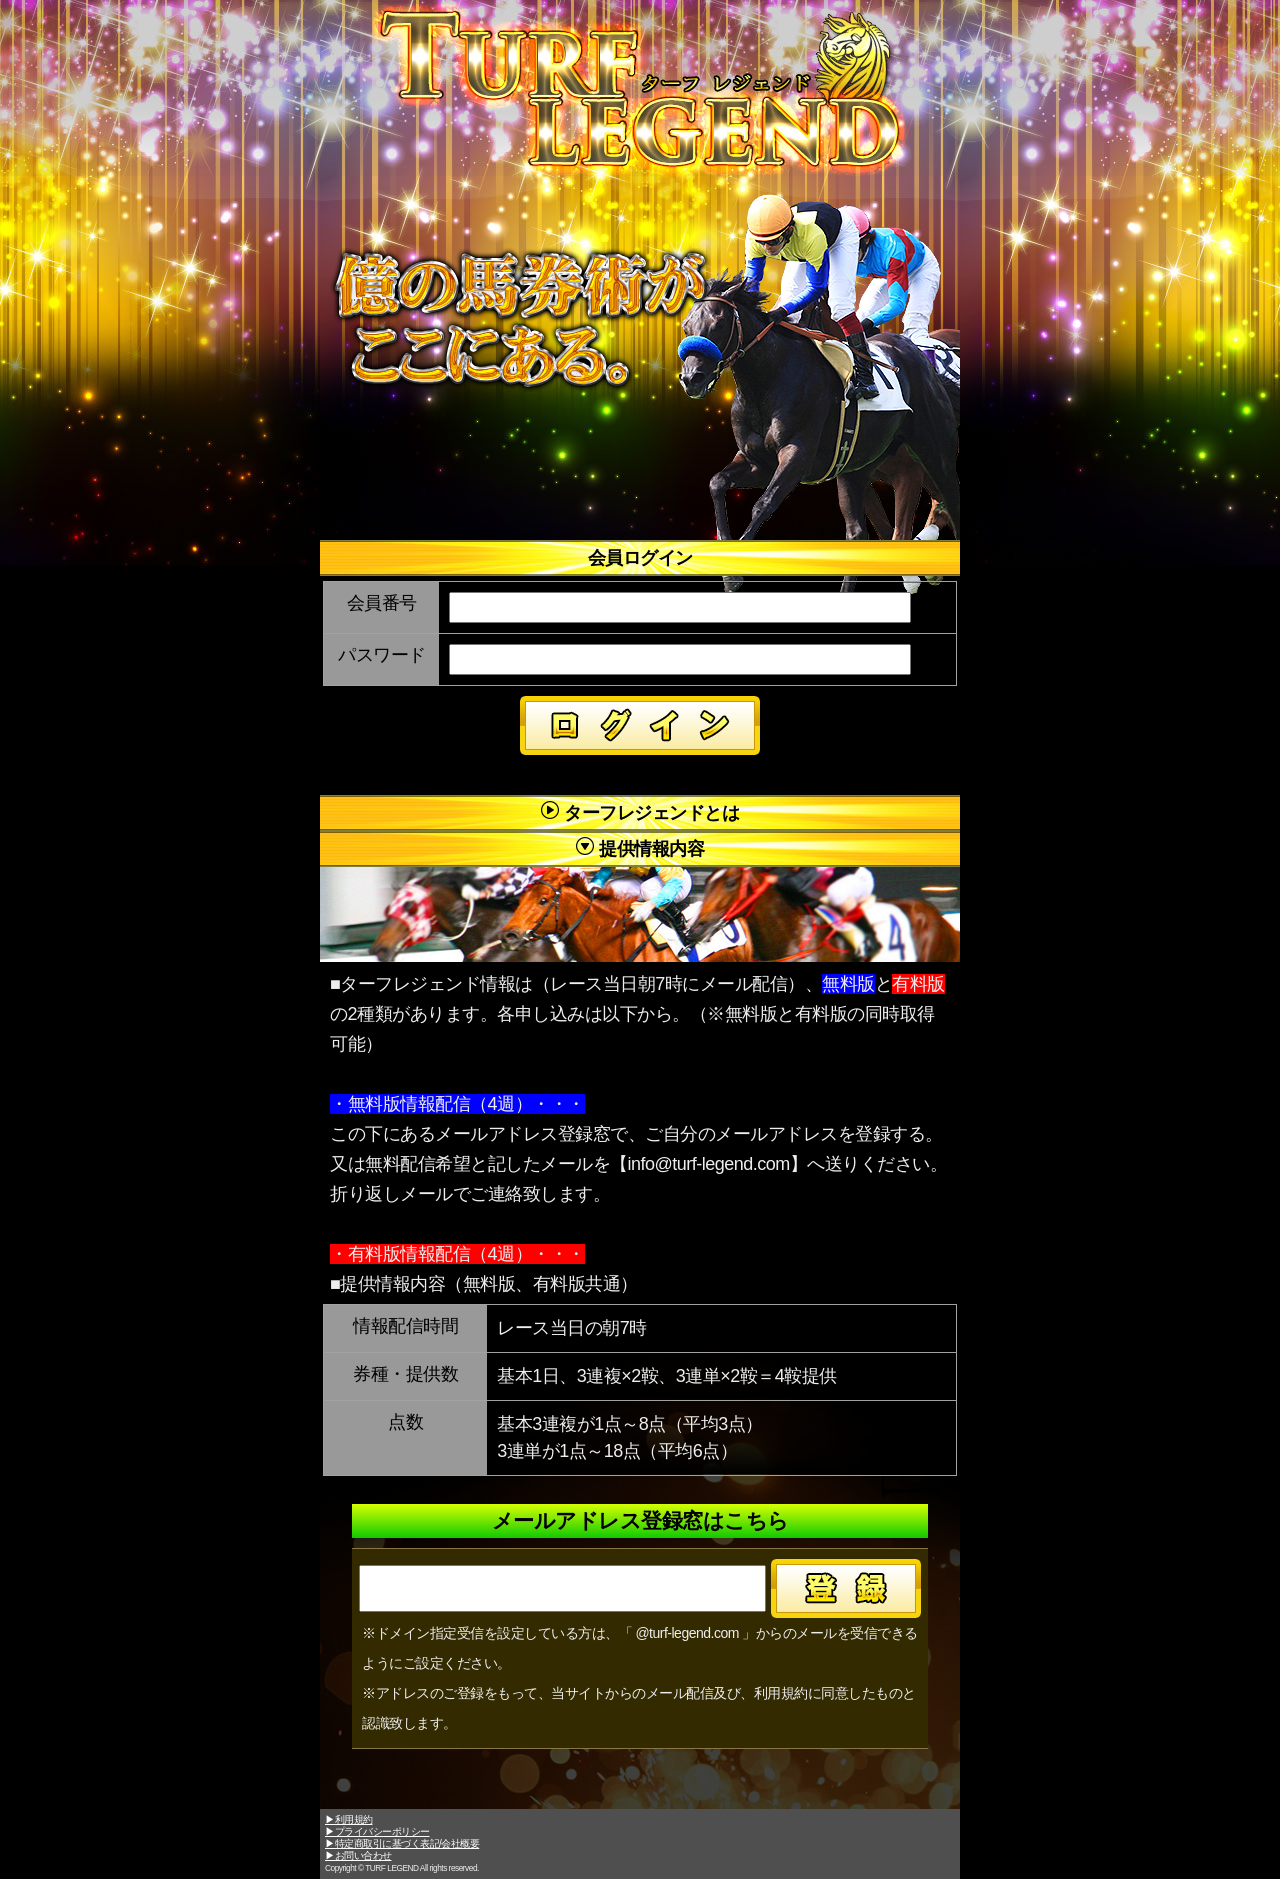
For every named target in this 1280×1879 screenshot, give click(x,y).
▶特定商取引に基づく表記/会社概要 (402, 1843)
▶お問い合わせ (358, 1855)
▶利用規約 (349, 1819)
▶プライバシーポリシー (377, 1831)
